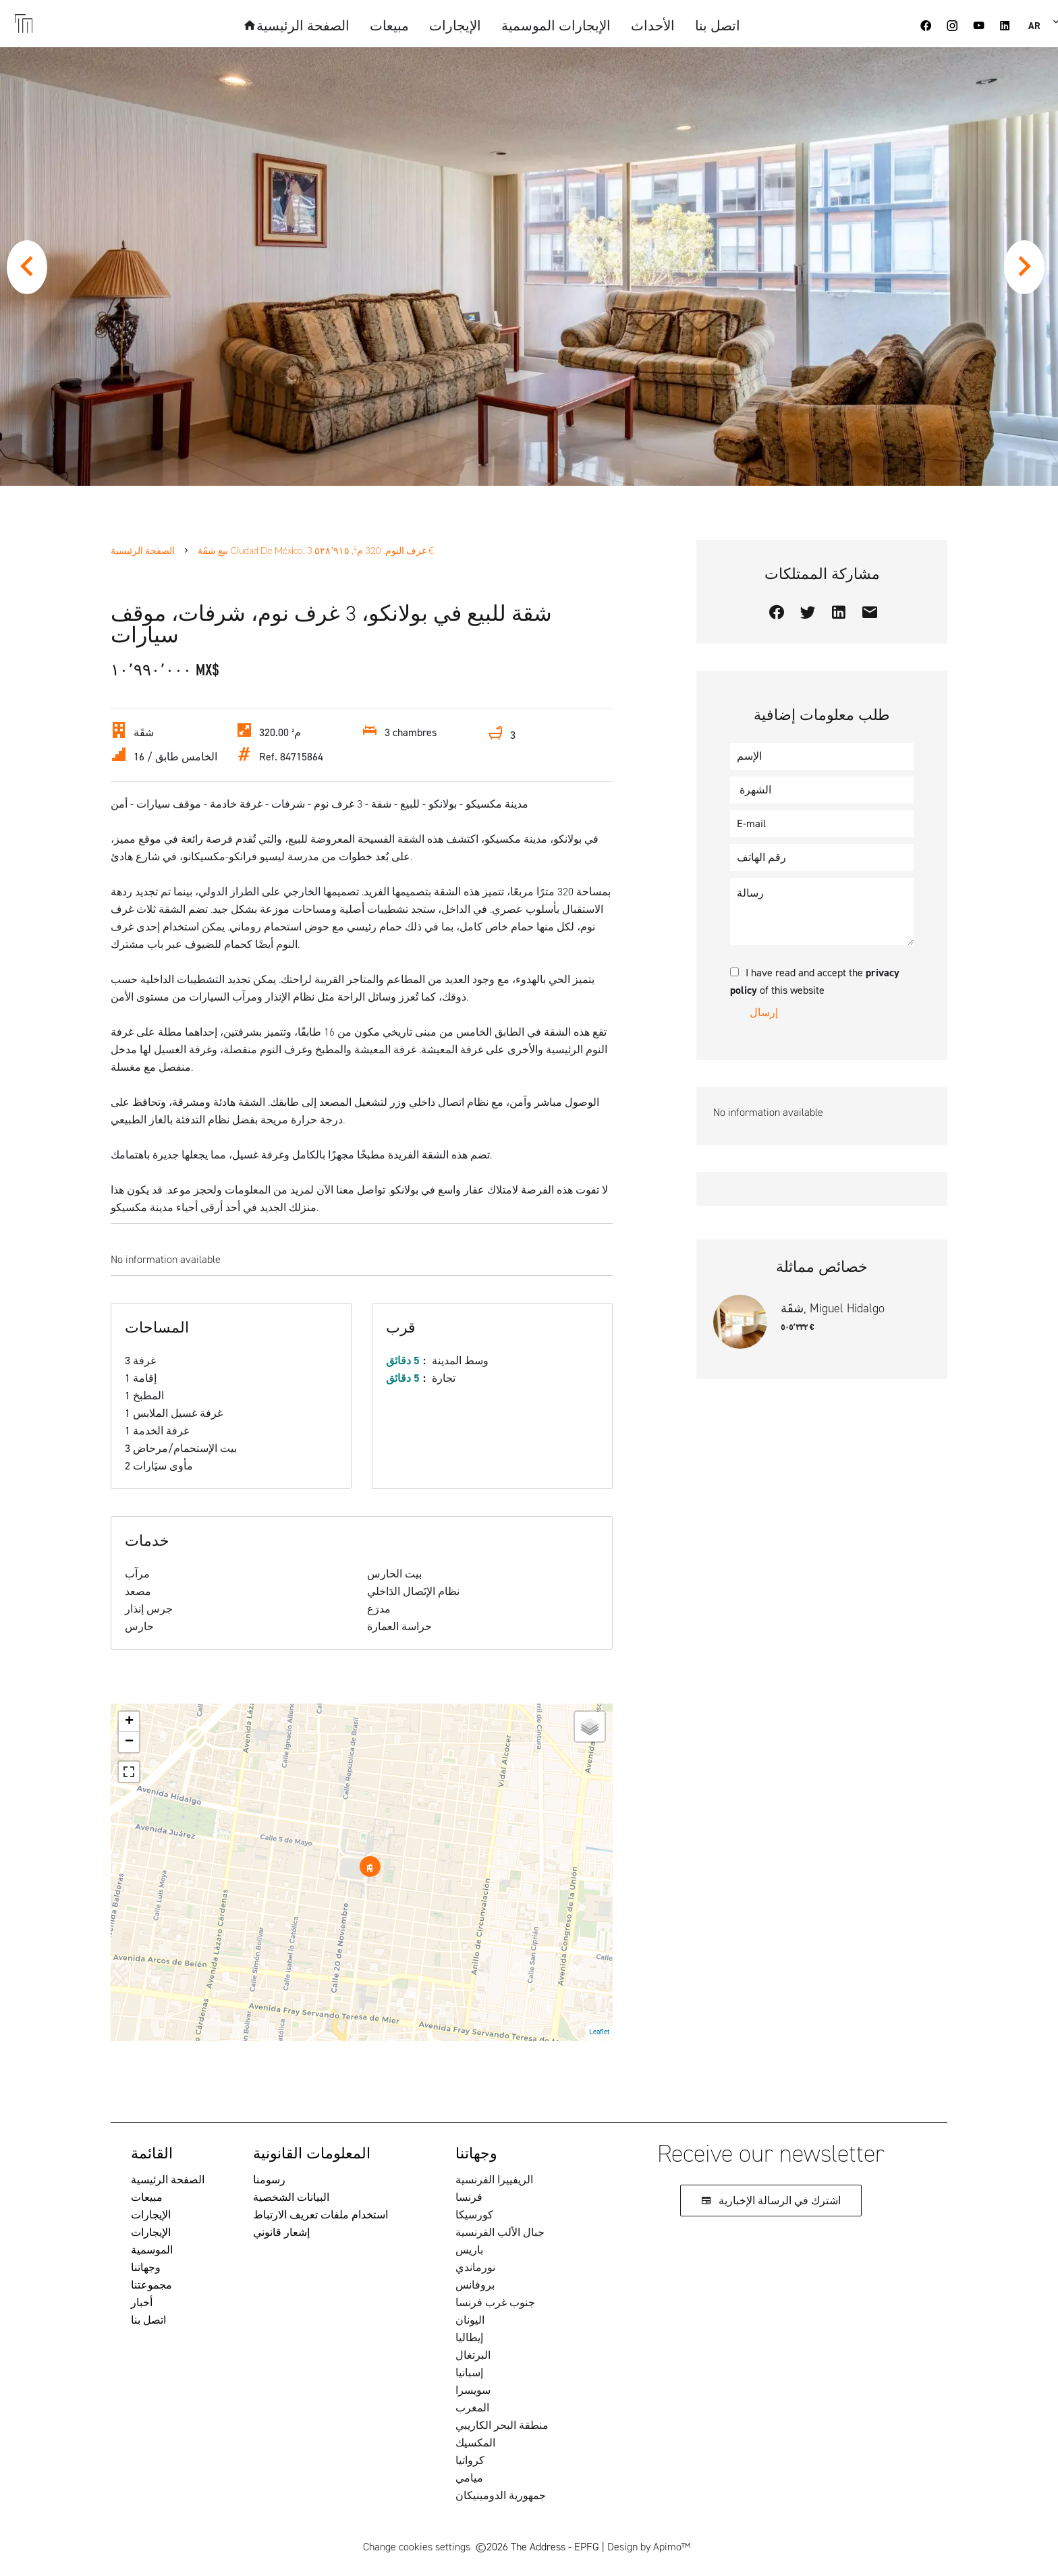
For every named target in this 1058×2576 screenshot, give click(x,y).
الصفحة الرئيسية (143, 550)
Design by (648, 2547)
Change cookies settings (416, 2547)
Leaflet (599, 2032)
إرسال (764, 1012)
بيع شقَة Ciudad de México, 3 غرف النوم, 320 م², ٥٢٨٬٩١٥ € (316, 550)
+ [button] (129, 1722)
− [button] (129, 1742)
